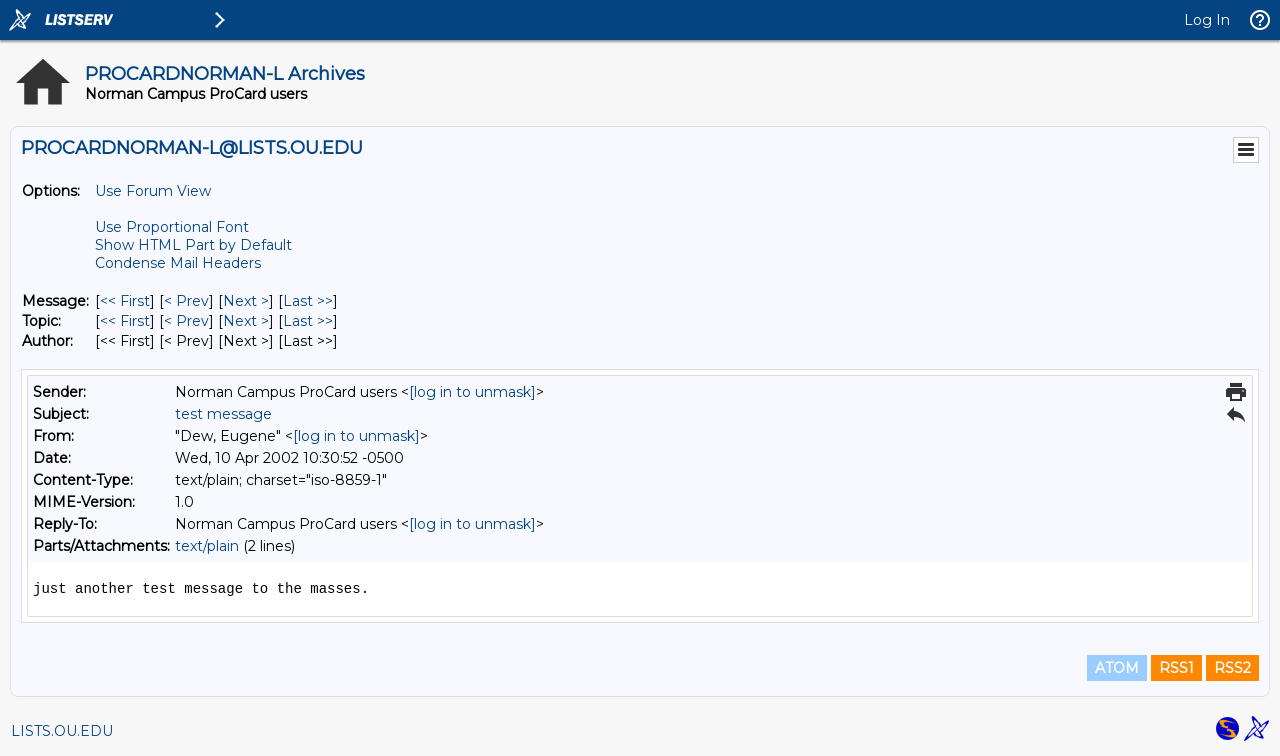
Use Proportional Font (172, 227)
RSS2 (1232, 668)
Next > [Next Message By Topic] (246, 321)
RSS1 (1176, 668)
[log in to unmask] (472, 392)
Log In (1207, 20)
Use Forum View (153, 191)
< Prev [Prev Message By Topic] (186, 321)
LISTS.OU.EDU (62, 731)
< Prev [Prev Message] (186, 301)
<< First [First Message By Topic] (125, 321)
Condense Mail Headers (178, 263)
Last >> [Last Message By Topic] (308, 321)
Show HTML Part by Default (193, 245)
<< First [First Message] (125, 301)
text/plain (207, 546)
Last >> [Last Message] (308, 301)
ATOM (1117, 668)
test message (223, 414)
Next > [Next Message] (246, 301)
